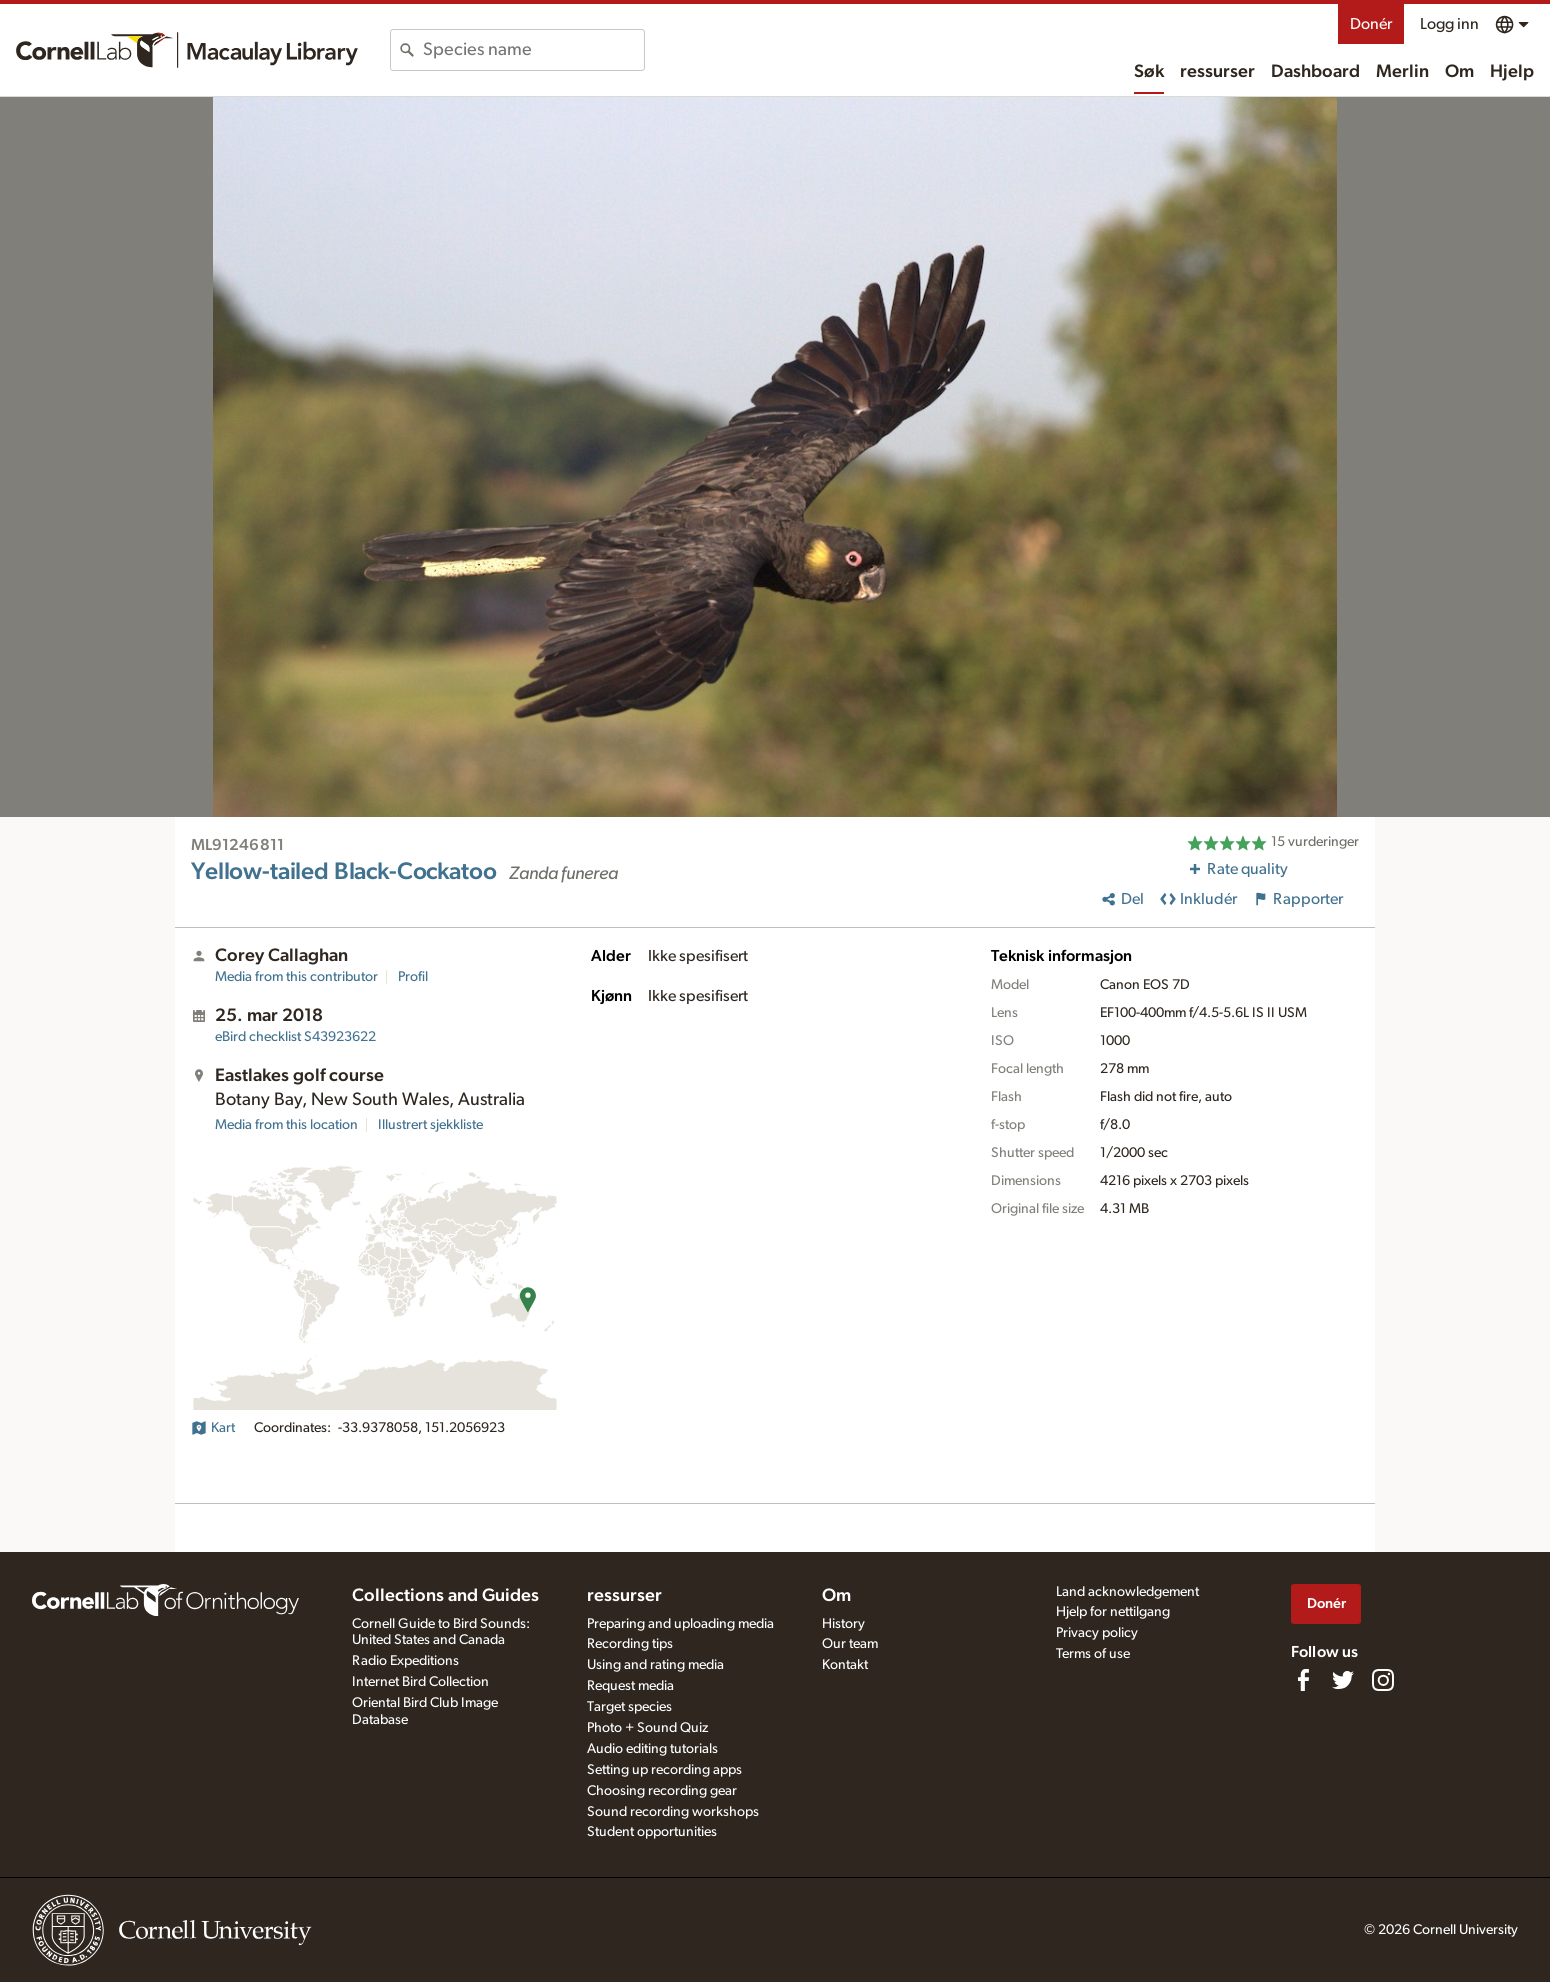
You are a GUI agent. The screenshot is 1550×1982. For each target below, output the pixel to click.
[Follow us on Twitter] (1343, 1680)
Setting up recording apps (664, 1770)
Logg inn (1449, 24)
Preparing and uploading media (680, 1624)
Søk (1149, 72)
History (843, 1624)
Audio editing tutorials (652, 1749)
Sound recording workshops (673, 1812)
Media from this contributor (296, 977)
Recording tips (630, 1644)
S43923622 (295, 1037)
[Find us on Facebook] (1303, 1680)
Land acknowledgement (1127, 1592)
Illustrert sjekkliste (430, 1125)
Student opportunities (652, 1832)
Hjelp (1512, 72)
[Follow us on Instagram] (1383, 1680)
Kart (213, 1428)
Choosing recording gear (662, 1791)
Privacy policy (1097, 1633)
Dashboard (1315, 72)
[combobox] (533, 50)
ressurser (1217, 72)
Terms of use (1093, 1654)
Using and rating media (655, 1665)
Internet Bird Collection (420, 1682)
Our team (850, 1644)
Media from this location (286, 1125)
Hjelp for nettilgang (1113, 1612)
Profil (413, 977)
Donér (1371, 24)
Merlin (1402, 72)
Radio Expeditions (405, 1661)
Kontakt (845, 1665)
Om (1459, 72)
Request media (630, 1686)
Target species (629, 1707)
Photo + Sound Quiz (647, 1728)
